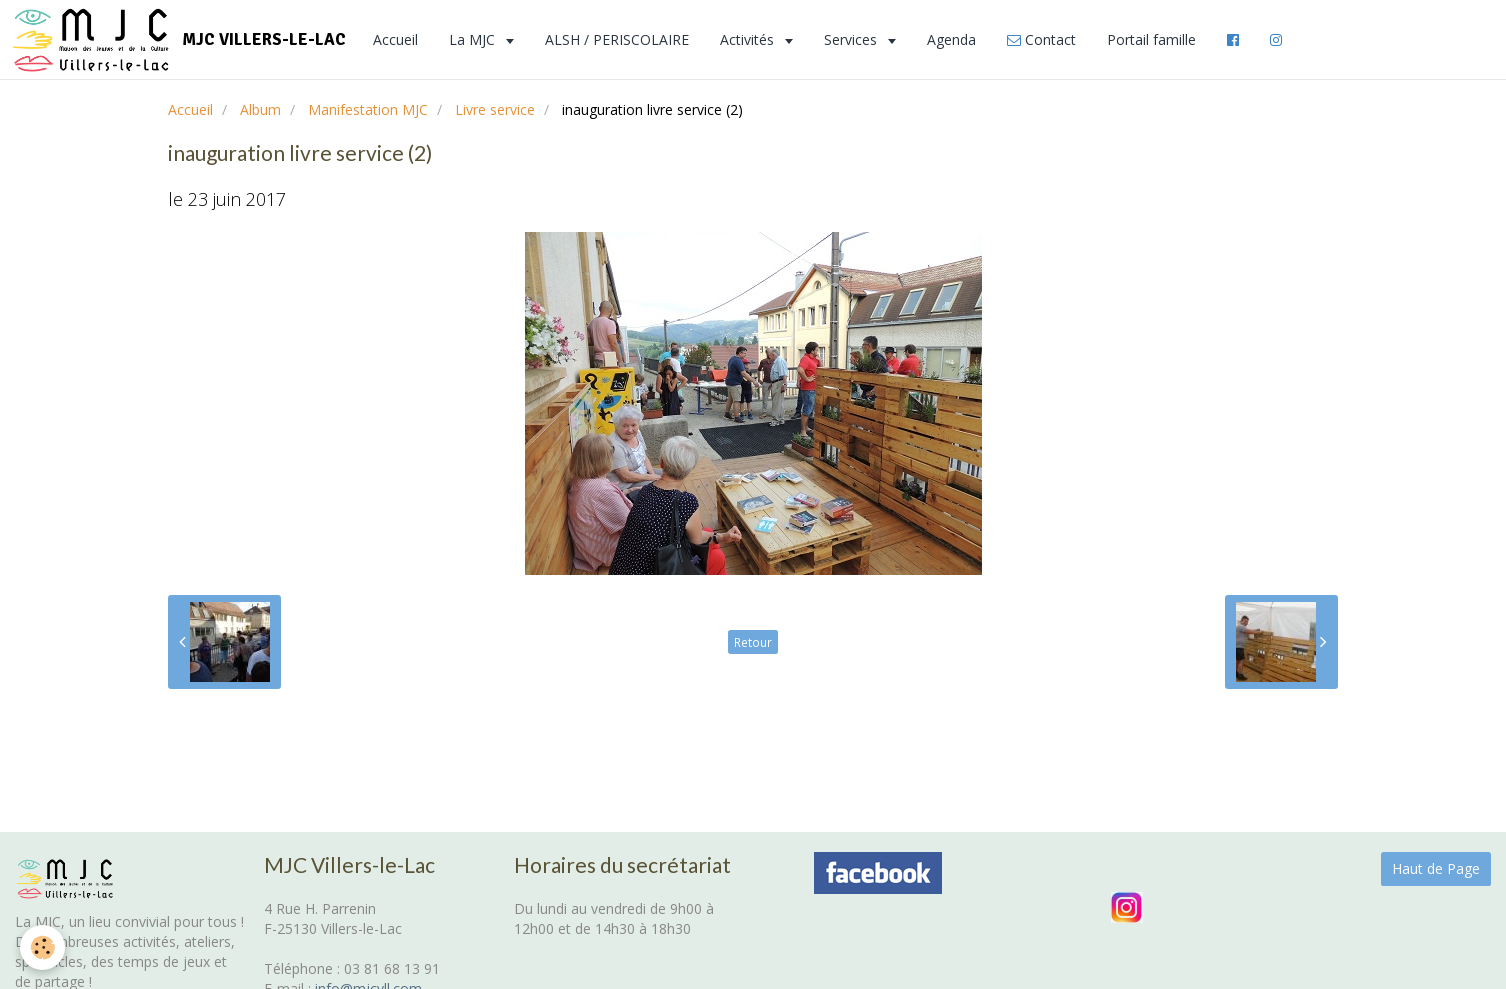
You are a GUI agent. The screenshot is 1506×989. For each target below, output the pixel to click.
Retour (753, 642)
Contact (1041, 39)
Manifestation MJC (368, 109)
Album (260, 109)
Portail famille (1151, 39)
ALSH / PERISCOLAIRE (617, 39)
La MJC (474, 39)
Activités (749, 39)
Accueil (395, 39)
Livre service (495, 109)
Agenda (951, 39)
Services (852, 39)
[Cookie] (42, 947)
